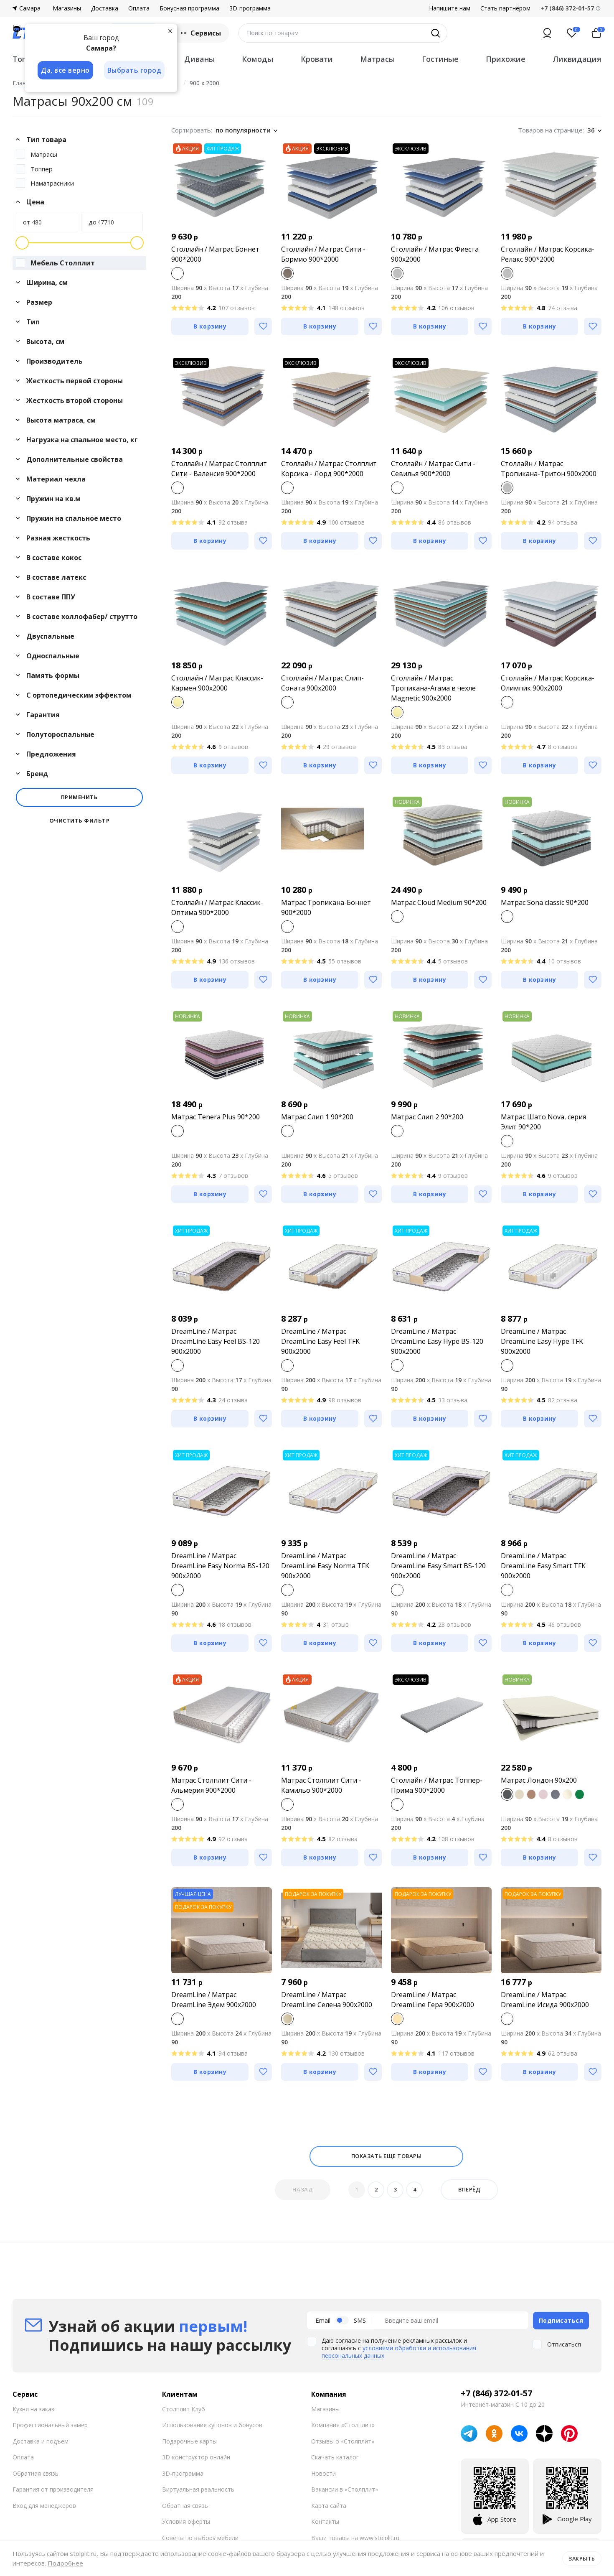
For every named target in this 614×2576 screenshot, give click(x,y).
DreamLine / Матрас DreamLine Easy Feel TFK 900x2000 (320, 1341)
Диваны (199, 59)
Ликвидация (577, 59)
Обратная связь (35, 2473)
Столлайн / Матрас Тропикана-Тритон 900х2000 (548, 468)
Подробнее (65, 2563)
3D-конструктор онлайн (196, 2457)
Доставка (104, 8)
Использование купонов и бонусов (212, 2424)
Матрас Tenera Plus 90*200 (215, 1116)
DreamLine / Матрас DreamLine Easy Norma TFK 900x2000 (325, 1565)
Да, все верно (65, 70)
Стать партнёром (505, 8)
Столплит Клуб (183, 2408)
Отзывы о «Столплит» (342, 2440)
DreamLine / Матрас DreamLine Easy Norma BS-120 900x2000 (220, 1565)
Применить (79, 797)
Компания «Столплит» (343, 2424)
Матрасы (377, 59)
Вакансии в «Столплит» (344, 2489)
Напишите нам (449, 8)
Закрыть (581, 2558)
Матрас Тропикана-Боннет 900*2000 (326, 907)
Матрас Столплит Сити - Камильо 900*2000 (321, 1785)
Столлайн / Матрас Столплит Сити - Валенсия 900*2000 (219, 468)
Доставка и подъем (41, 2440)
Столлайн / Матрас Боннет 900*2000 (215, 254)
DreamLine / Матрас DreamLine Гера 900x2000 (432, 1999)
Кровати (317, 59)
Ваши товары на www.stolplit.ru (355, 2537)
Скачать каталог (335, 2457)
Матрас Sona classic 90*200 (545, 902)
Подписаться (561, 2320)
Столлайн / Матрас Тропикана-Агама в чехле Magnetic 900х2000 (433, 688)
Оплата (139, 8)
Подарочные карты (189, 2440)
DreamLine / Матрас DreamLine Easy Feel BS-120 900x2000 (215, 1341)
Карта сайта (328, 2505)
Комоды (257, 59)
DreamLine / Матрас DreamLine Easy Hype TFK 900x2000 (542, 1341)
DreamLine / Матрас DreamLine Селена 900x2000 (326, 1999)
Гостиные (440, 59)
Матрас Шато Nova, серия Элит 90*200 (543, 1121)
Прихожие (505, 59)
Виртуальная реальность (198, 2489)
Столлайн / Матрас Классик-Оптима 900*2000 (217, 907)
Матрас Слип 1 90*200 (317, 1116)
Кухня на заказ (33, 2408)
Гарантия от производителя (53, 2489)
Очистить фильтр (79, 820)
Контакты (325, 2521)
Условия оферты (186, 2521)
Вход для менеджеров (44, 2505)
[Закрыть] (171, 31)
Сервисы (200, 33)
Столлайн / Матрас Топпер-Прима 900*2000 (436, 1785)
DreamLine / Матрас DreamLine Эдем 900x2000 (213, 1999)
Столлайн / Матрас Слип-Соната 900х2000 (322, 683)
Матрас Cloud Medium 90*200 (439, 902)
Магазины (67, 8)
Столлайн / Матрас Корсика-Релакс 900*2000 (547, 254)
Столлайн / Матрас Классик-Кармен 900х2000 (217, 683)
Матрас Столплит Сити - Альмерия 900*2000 (211, 1785)
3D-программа (250, 8)
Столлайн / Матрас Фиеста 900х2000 (435, 254)
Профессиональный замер (50, 2424)
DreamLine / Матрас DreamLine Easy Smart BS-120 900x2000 (438, 1565)
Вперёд (469, 2189)
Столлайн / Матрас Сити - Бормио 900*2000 (323, 254)
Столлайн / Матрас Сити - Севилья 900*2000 (433, 468)
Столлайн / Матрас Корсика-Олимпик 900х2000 (547, 683)
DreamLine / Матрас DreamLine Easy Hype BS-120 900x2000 (437, 1341)
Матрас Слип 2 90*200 (427, 1116)
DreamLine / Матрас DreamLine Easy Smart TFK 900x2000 (543, 1565)
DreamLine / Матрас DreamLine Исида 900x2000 (545, 1999)
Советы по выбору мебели (200, 2537)
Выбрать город (135, 70)
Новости (323, 2473)
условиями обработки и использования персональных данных (399, 2351)
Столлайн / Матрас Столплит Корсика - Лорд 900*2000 (329, 468)
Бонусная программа (189, 8)
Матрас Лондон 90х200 (539, 1780)
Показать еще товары (386, 2156)
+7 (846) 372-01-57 (496, 2392)
